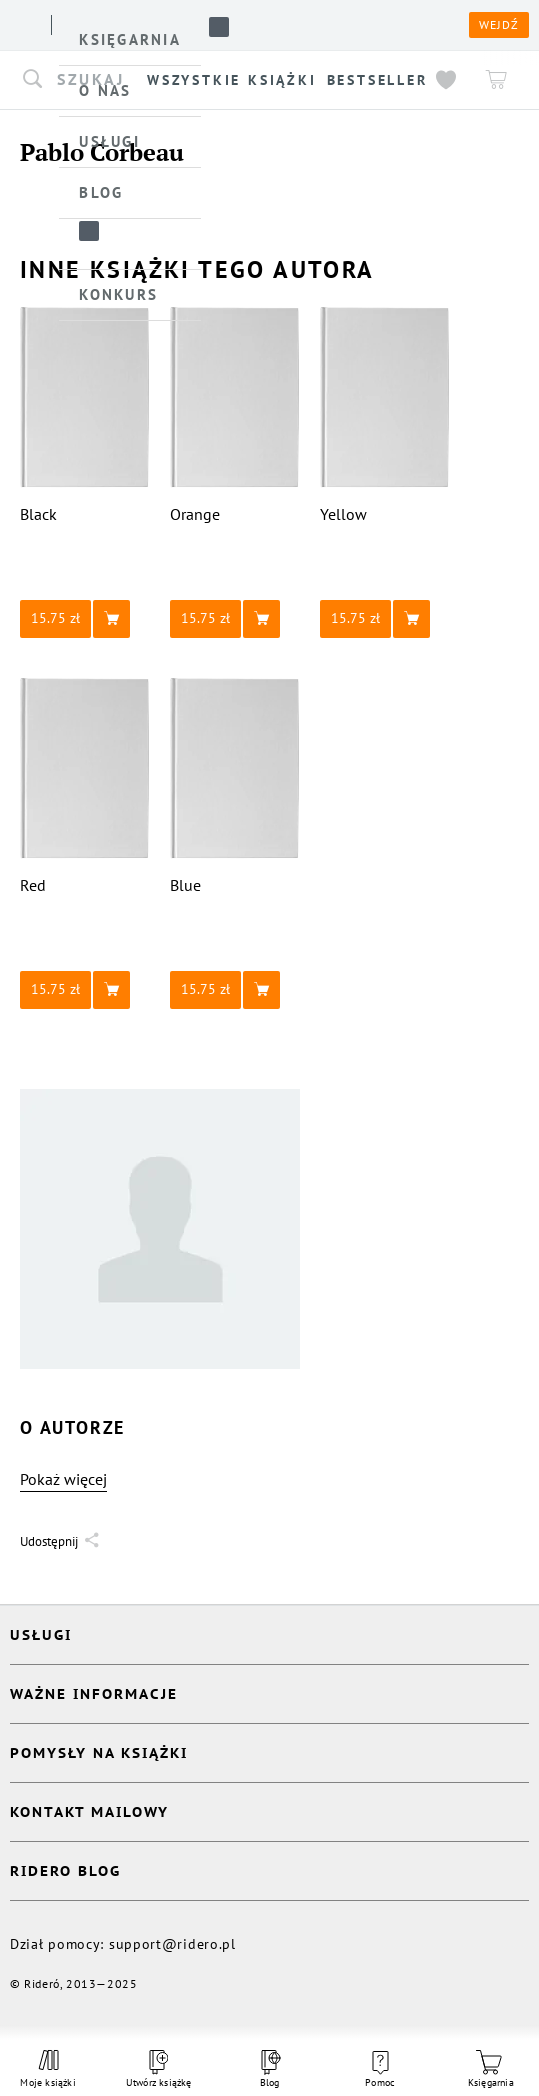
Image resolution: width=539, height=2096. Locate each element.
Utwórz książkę (159, 2069)
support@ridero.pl (172, 1944)
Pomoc (380, 2070)
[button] (85, 619)
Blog (269, 2069)
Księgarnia (491, 2069)
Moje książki (47, 2069)
